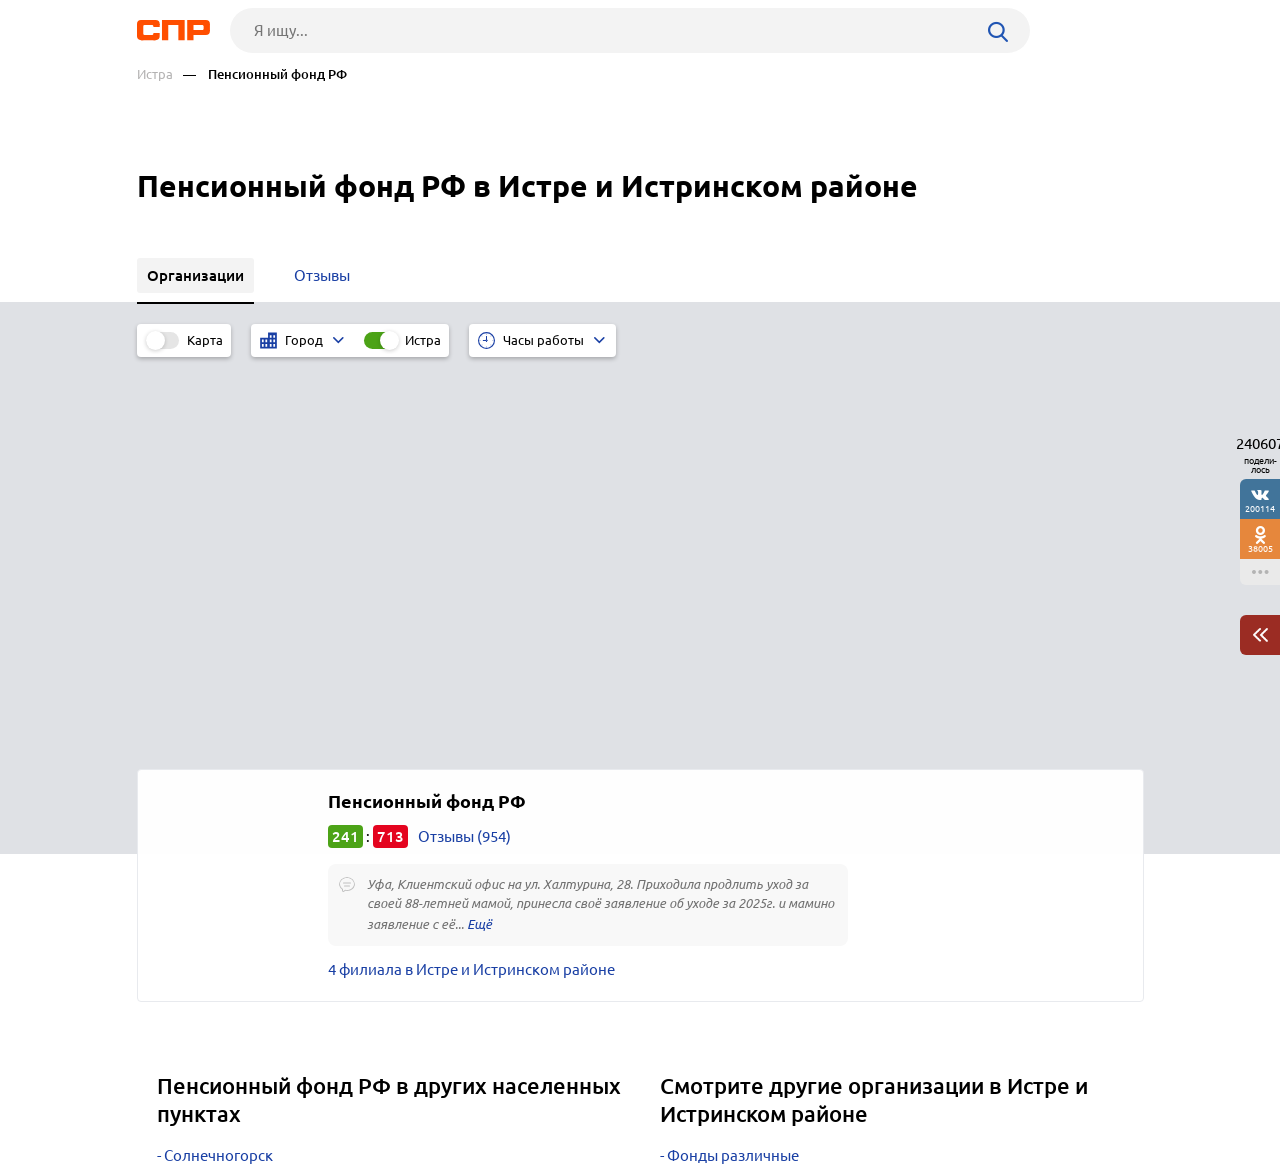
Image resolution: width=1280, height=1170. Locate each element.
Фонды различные (733, 760)
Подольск (198, 810)
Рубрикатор (174, 1096)
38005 (1260, 548)
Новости (298, 1096)
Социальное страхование (757, 785)
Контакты (585, 1096)
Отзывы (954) (464, 441)
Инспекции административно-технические (818, 810)
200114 (1260, 508)
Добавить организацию (1054, 1095)
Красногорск (209, 860)
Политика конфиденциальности (405, 1154)
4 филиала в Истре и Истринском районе (471, 574)
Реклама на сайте (439, 1096)
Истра (155, 74)
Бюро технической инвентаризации (793, 835)
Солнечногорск (218, 760)
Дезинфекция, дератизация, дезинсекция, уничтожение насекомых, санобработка (860, 868)
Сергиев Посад (215, 785)
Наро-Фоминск (217, 835)
